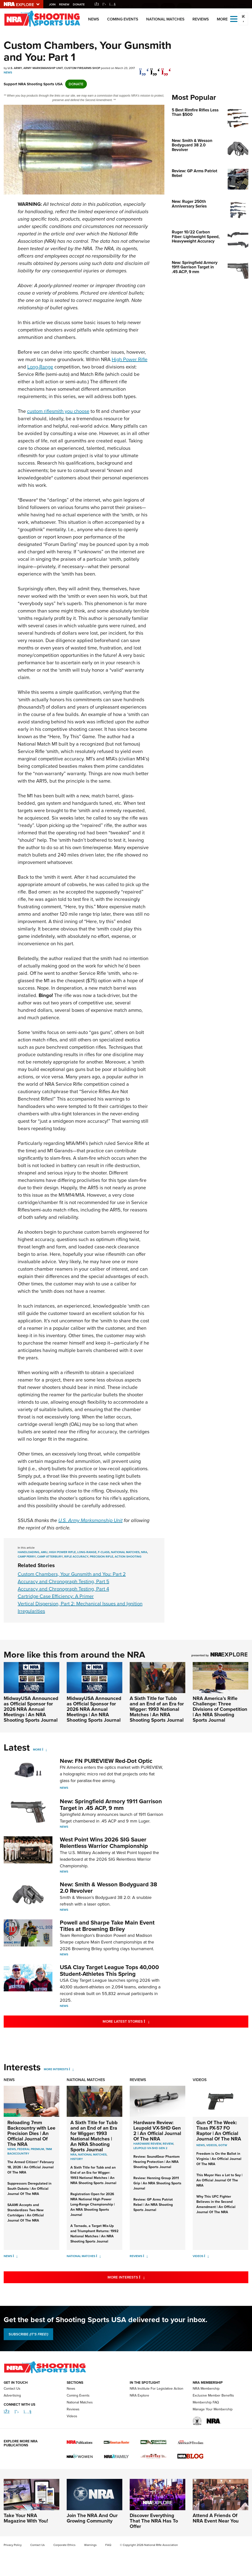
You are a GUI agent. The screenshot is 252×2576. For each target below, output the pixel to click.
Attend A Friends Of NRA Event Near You (216, 2518)
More (37, 1749)
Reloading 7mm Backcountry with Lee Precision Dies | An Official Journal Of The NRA (31, 2133)
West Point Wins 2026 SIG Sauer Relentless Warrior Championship (104, 1842)
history (76, 2159)
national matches (125, 1552)
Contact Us (12, 2388)
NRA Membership (206, 2388)
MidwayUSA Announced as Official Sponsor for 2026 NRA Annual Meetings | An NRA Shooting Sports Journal (31, 1709)
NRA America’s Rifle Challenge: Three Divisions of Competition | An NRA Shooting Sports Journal (220, 1709)
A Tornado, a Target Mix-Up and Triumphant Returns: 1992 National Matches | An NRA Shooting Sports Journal (94, 2233)
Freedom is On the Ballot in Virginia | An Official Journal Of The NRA (218, 2159)
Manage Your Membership (213, 2409)
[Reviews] (145, 2256)
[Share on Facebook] (144, 69)
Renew (65, 4)
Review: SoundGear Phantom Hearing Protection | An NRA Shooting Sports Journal (156, 2162)
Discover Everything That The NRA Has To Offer (154, 2521)
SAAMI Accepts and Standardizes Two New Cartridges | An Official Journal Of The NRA (25, 2212)
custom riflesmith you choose (58, 411)
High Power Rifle (129, 359)
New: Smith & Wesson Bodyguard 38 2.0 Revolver (108, 1887)
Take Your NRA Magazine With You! (26, 2518)
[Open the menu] (233, 18)
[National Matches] (98, 2256)
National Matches (165, 19)
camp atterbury (50, 1556)
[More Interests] (71, 2069)
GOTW (222, 2145)
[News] (15, 2256)
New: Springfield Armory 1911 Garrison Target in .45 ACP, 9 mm (111, 1804)
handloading (28, 1552)
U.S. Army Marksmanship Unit (90, 1520)
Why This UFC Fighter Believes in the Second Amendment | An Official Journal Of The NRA (216, 2204)
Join (53, 4)
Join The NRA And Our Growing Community (92, 2518)
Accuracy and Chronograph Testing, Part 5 (63, 1581)
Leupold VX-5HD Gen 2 (150, 2148)
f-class (104, 1552)
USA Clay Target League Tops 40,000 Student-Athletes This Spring (109, 1970)
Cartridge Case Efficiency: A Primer (56, 1596)
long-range (86, 1552)
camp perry (27, 1556)
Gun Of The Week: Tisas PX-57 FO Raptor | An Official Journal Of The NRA (218, 2130)
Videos (200, 2080)
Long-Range (40, 366)
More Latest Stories (146, 2021)
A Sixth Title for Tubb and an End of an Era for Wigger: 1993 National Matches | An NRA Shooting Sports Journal (157, 1709)
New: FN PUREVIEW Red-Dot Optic (106, 1760)
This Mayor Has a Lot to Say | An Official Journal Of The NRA (219, 2180)
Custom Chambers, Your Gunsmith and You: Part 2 (72, 1574)
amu (44, 1552)
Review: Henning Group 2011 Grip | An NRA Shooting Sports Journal (157, 2183)
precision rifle (101, 1556)
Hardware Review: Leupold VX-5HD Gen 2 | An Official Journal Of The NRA (157, 2130)
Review (168, 2143)
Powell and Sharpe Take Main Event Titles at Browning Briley (107, 1925)
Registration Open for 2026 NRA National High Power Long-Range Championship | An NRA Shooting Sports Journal (92, 2204)
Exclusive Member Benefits (213, 2395)
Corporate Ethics (64, 2545)
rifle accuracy (76, 1556)
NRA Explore (139, 2395)
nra (144, 1552)
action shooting (128, 1556)
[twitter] (155, 69)
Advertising (12, 2395)
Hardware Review (147, 2143)
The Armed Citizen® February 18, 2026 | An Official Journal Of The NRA (30, 2167)
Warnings (90, 2545)
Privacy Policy (13, 2545)
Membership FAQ (206, 2402)
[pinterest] (166, 69)
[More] (44, 1749)
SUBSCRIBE (28, 2334)
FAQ (108, 2545)
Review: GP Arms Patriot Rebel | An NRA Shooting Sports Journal (153, 2204)
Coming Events (122, 19)
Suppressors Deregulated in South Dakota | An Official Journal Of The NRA (29, 2188)
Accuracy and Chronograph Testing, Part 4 (63, 1589)
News (93, 19)
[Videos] (206, 2256)
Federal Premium (30, 2149)
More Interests (56, 2069)
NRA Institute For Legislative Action (156, 2388)
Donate (79, 4)
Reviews (200, 19)
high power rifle (62, 1552)
